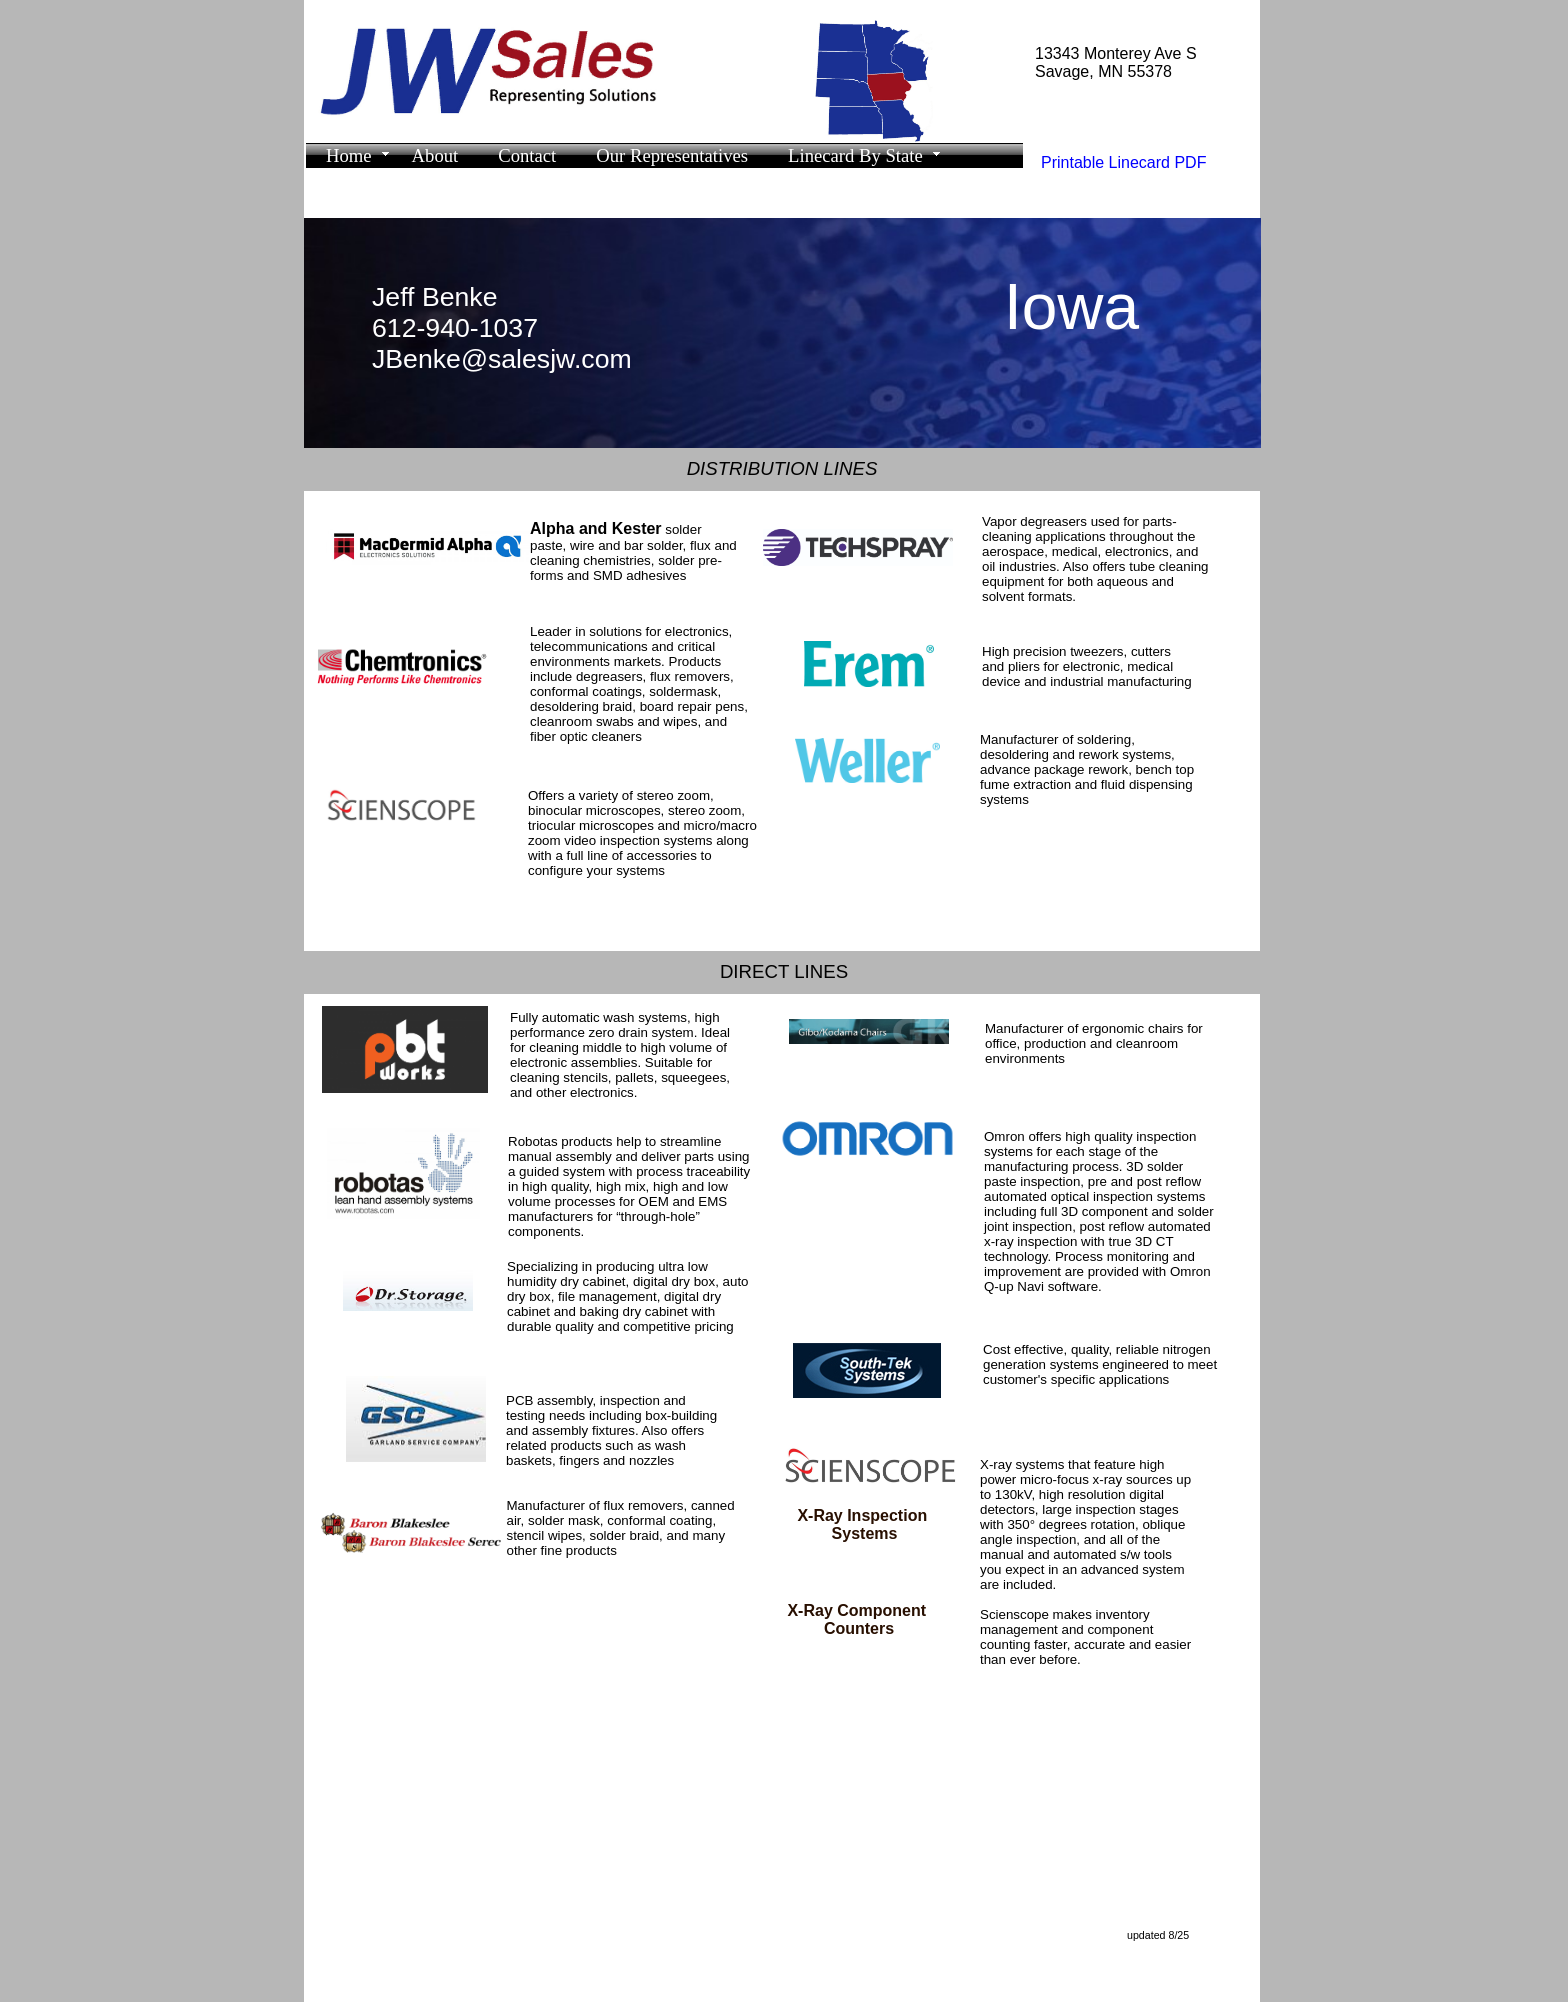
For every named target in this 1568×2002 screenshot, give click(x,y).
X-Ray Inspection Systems (864, 1524)
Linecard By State (855, 155)
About (435, 155)
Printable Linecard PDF (1123, 162)
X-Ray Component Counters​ (858, 1619)
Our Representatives (672, 155)
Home (349, 155)
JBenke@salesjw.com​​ (502, 359)
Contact (527, 155)
